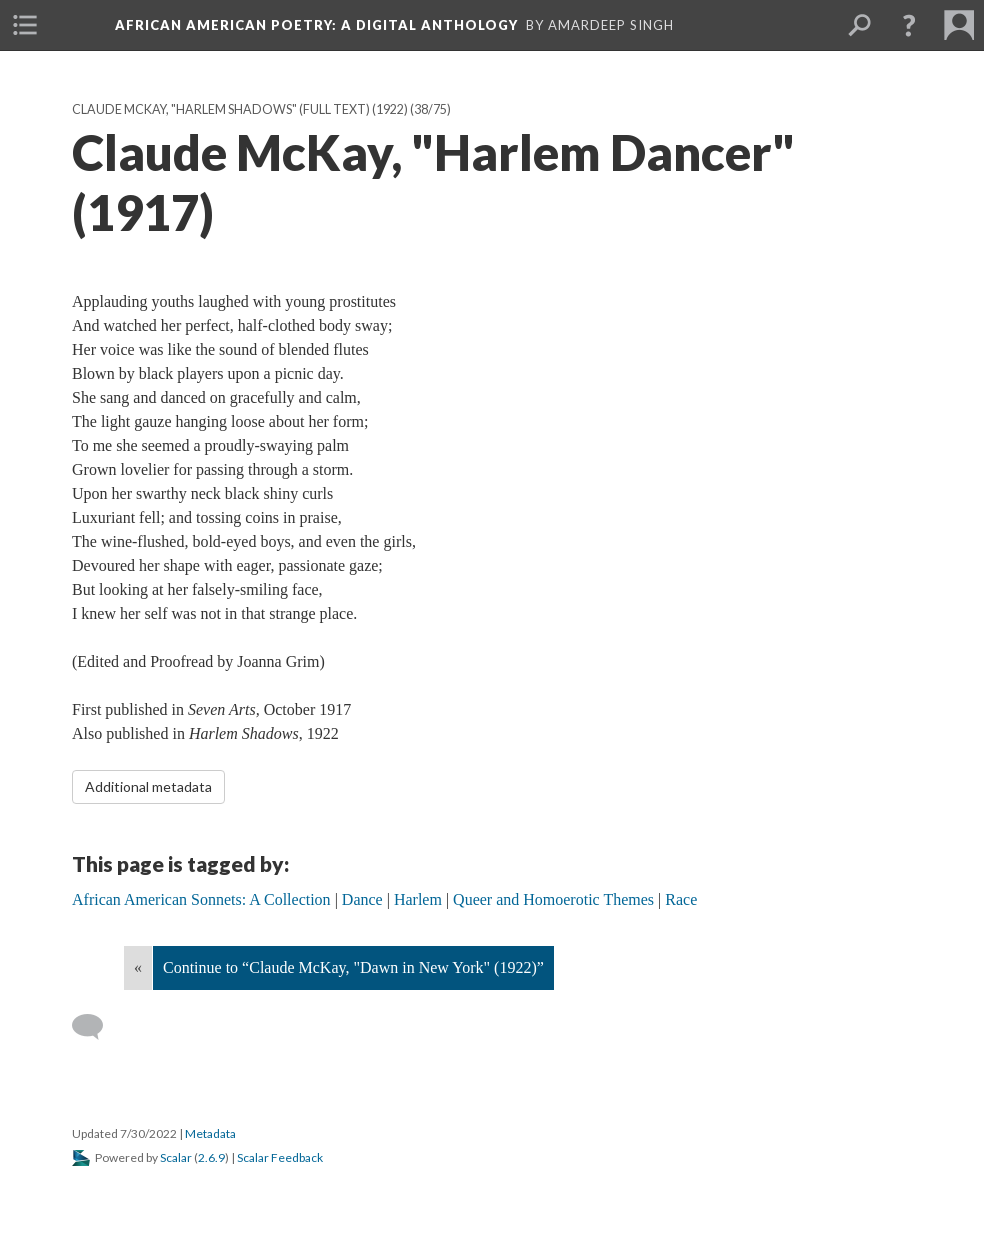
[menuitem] (25, 25)
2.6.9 (211, 1157)
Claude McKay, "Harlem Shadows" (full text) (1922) (240, 109)
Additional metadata (148, 786)
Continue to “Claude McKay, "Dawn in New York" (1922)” (353, 967)
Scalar (176, 1157)
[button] (909, 25)
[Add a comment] (96, 1027)
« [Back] (138, 967)
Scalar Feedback (280, 1157)
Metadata (210, 1133)
